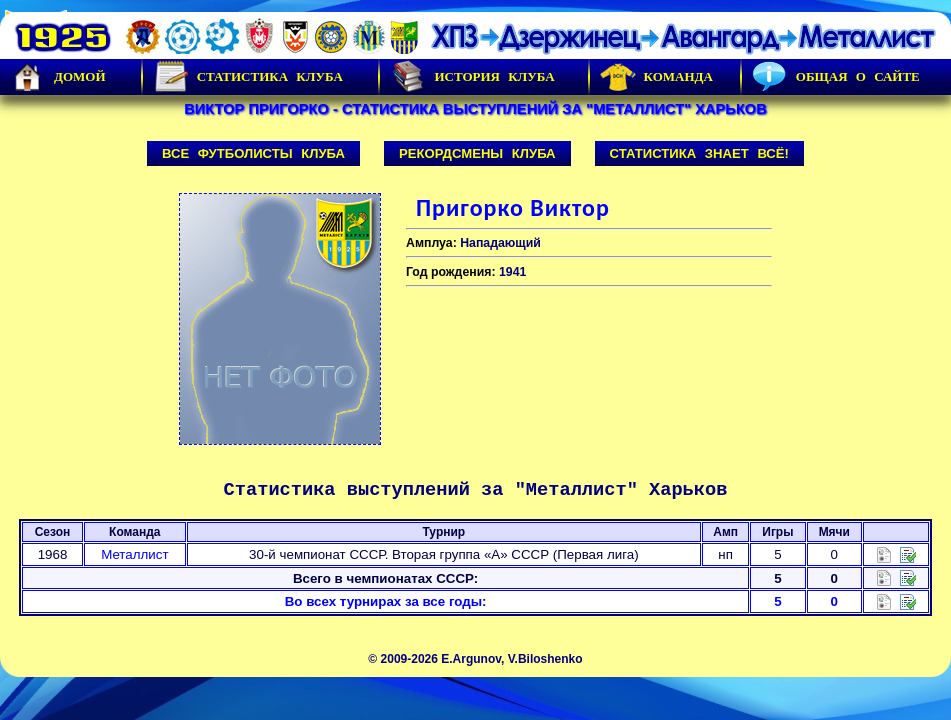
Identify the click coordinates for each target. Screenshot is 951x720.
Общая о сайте (836, 77)
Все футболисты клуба (253, 153)
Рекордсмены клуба (477, 153)
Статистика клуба (248, 77)
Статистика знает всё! (699, 153)
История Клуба (472, 77)
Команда (656, 77)
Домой (58, 77)
